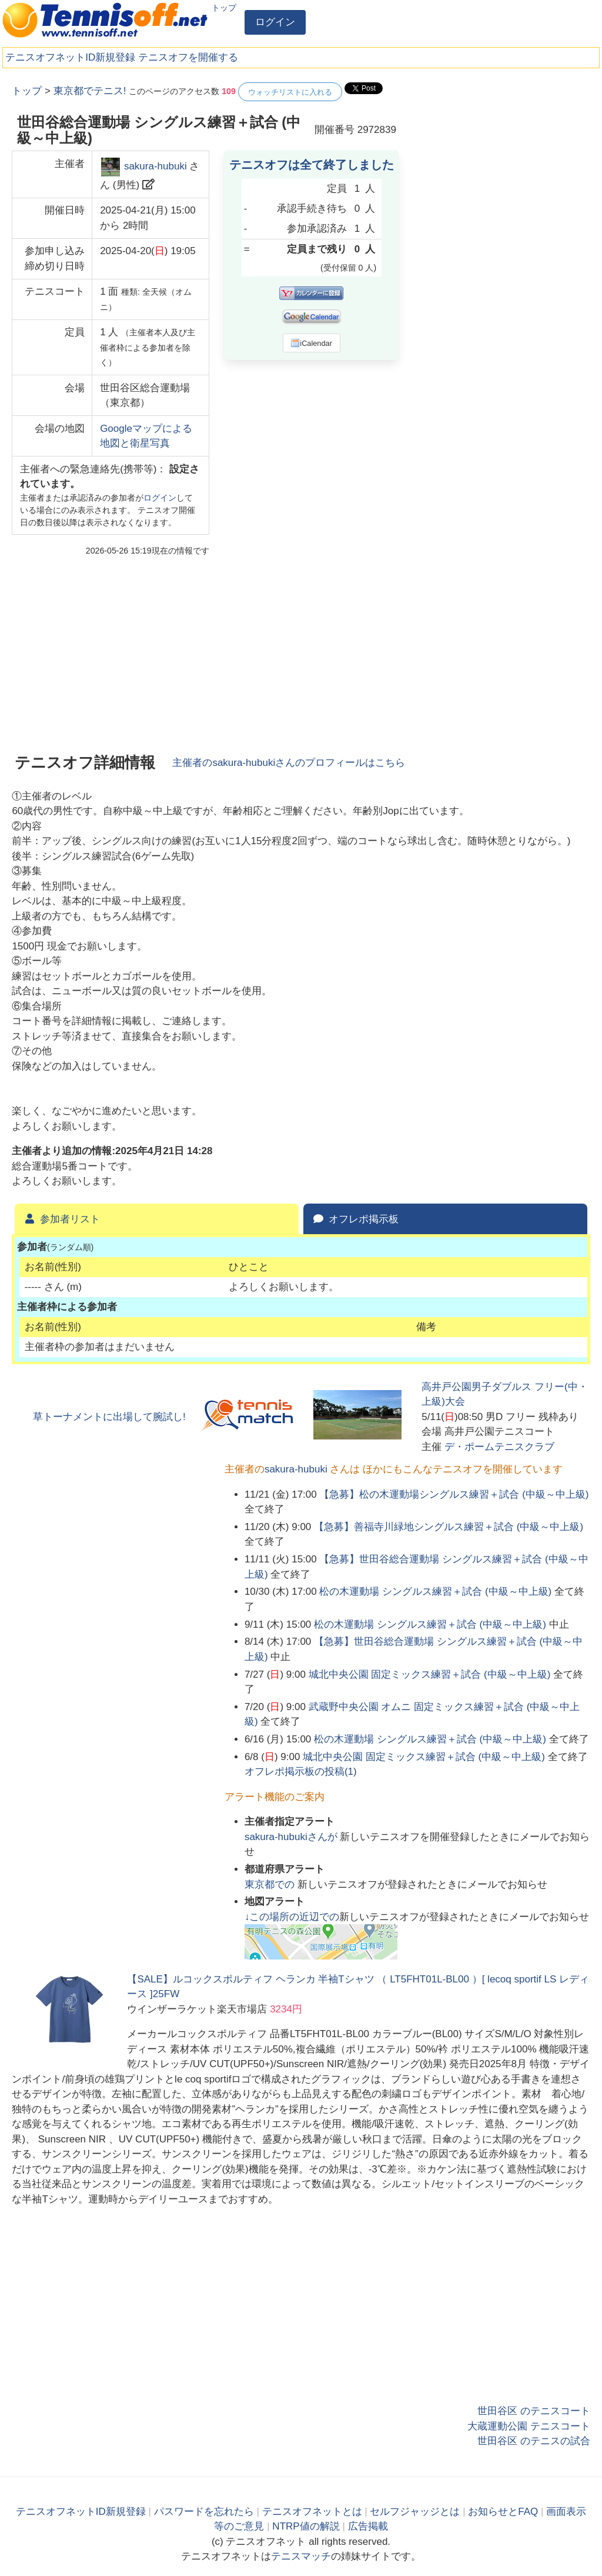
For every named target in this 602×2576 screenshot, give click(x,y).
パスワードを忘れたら (204, 2511)
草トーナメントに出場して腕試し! (109, 1416)
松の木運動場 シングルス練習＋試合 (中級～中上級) (435, 1591)
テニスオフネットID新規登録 (70, 57)
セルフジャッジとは (415, 2511)
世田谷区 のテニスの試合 (533, 2441)
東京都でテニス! (89, 90)
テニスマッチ (301, 2556)
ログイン (275, 22)
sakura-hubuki (155, 166)
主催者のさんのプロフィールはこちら (288, 762)
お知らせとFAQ (503, 2511)
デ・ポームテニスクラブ (499, 1446)
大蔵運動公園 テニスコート (528, 2426)
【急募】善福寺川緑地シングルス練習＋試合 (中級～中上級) (448, 1526)
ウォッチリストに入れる (290, 92)
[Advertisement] (502, 155)
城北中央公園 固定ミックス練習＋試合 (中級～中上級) (430, 1674)
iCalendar (311, 343)
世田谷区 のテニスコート (533, 2411)
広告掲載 (368, 2526)
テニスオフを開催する (188, 57)
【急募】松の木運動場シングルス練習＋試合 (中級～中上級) (453, 1494)
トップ (224, 7)
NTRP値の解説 (305, 2526)
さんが (292, 1836)
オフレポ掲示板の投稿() (301, 1771)
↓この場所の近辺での (292, 1916)
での (271, 1884)
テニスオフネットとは (312, 2511)
